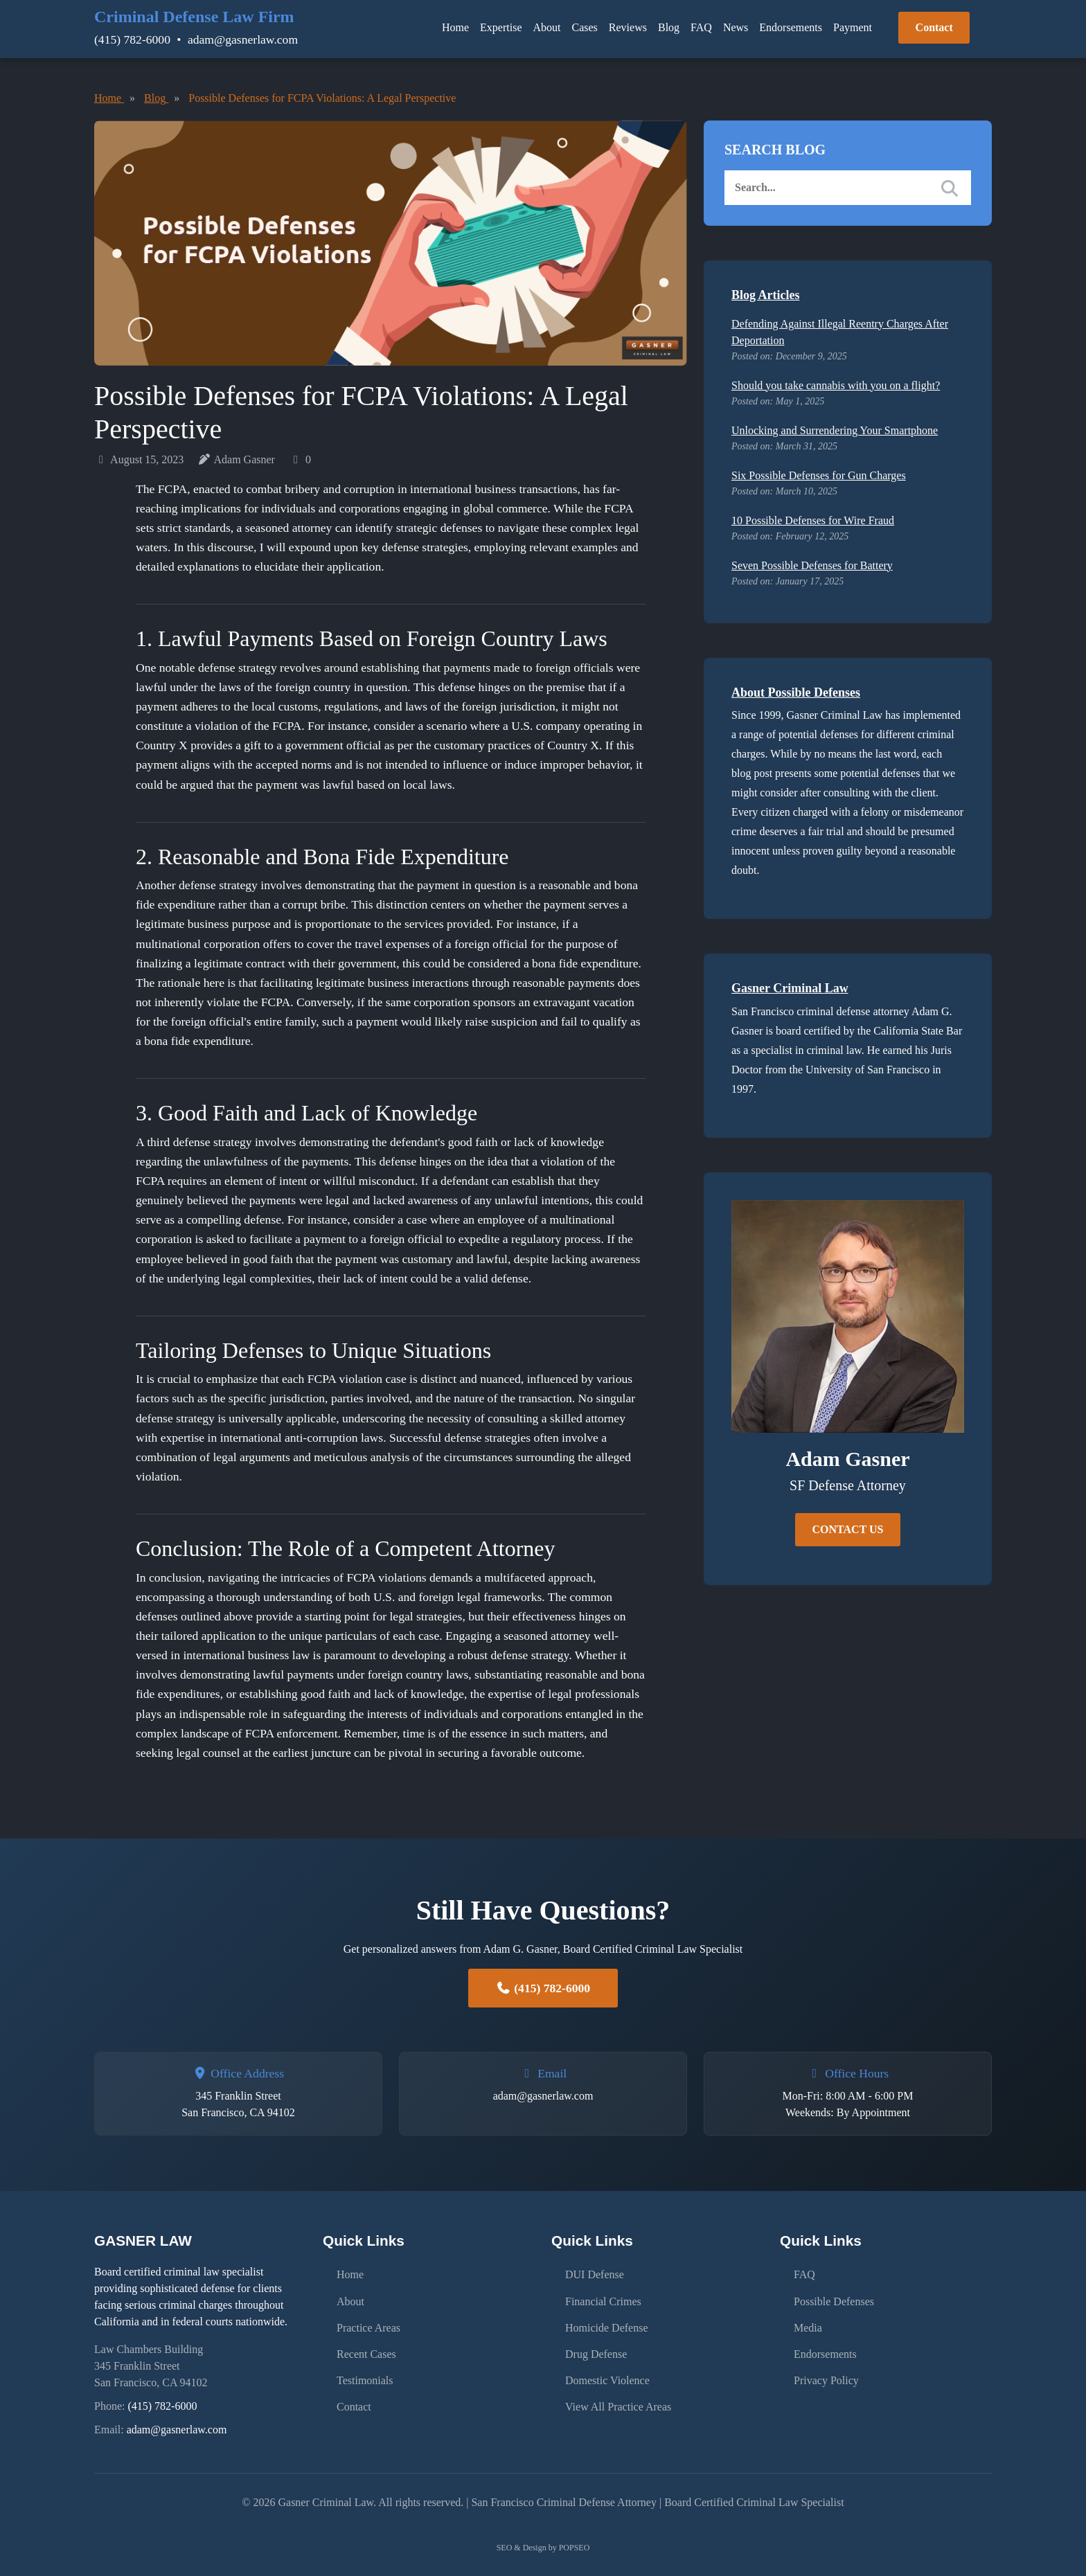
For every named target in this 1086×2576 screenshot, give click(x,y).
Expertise (501, 27)
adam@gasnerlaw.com (243, 39)
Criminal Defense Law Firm (194, 17)
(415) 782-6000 (132, 39)
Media (808, 2319)
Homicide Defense (606, 2319)
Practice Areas (368, 2319)
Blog (668, 27)
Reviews (628, 27)
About (547, 27)
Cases (585, 27)
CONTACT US (848, 1529)
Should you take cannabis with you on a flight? (835, 385)
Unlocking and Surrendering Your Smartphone (834, 430)
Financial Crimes (603, 2295)
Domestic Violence (607, 2366)
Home (455, 27)
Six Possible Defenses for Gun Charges (818, 475)
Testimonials (365, 2366)
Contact (934, 27)
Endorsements (790, 27)
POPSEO (574, 2547)
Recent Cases (366, 2342)
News (735, 27)
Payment (852, 27)
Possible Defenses (834, 2295)
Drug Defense (596, 2342)
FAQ (701, 27)
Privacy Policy (826, 2366)
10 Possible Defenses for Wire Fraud (812, 520)
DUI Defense (594, 2272)
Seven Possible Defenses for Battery (812, 565)
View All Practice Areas (618, 2389)
